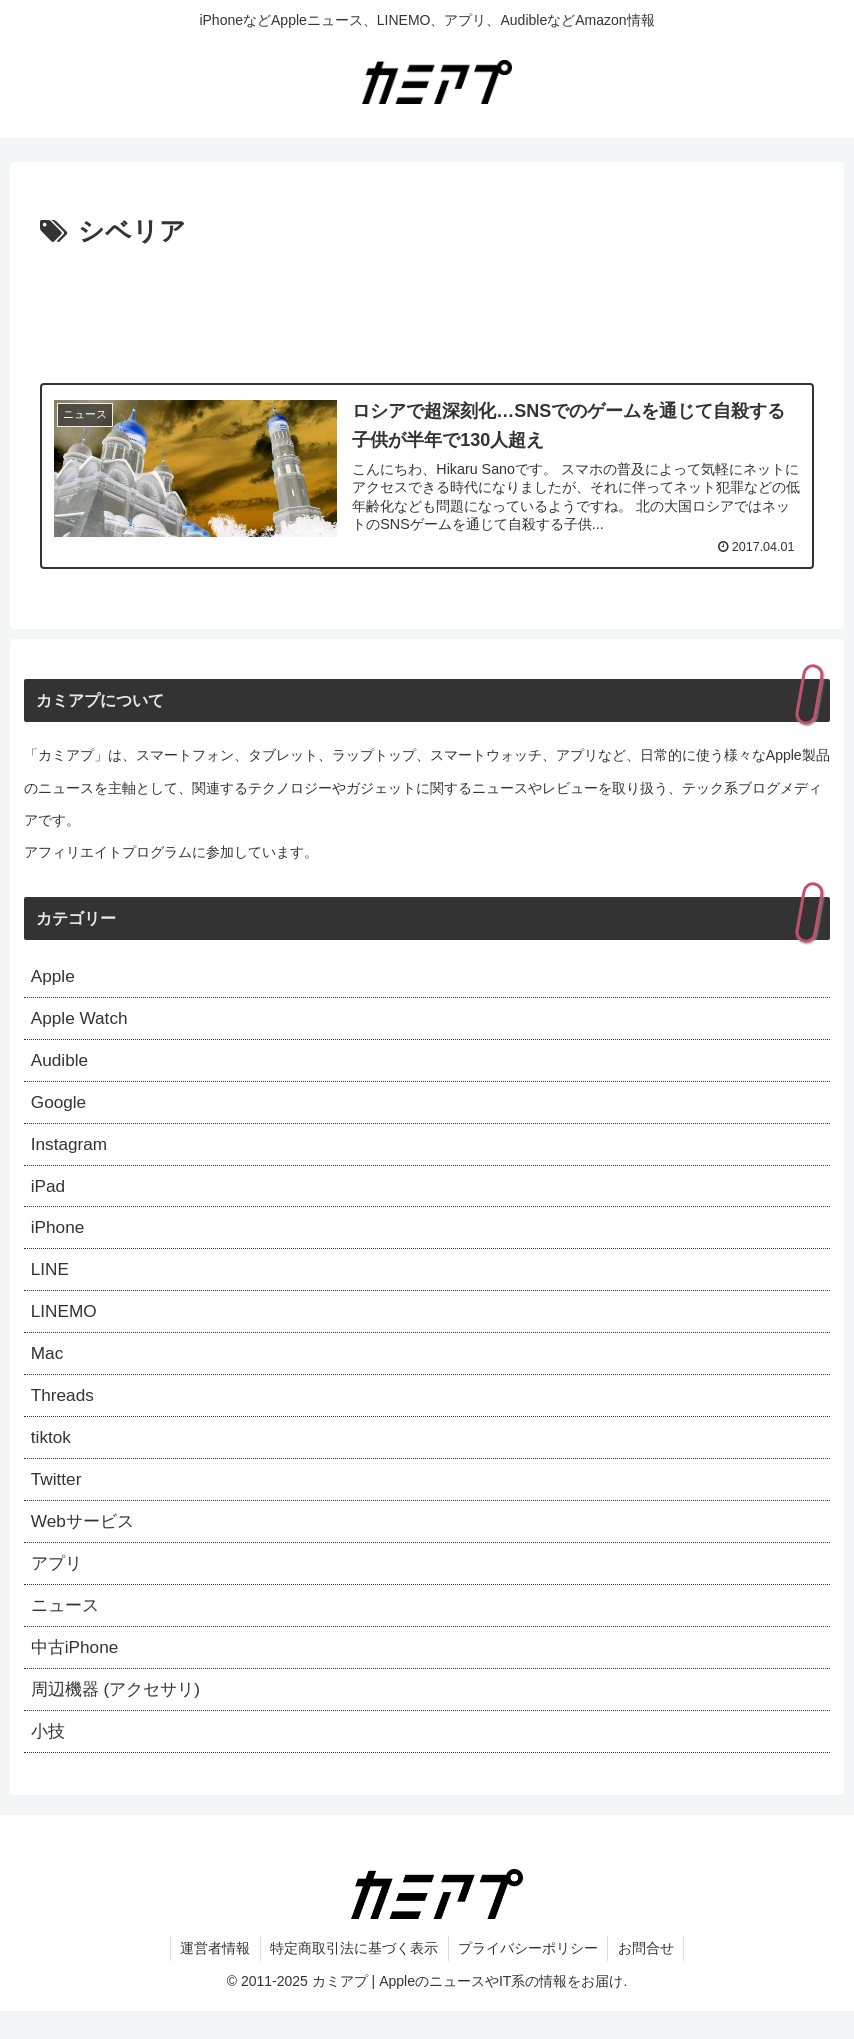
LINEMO (65, 1325)
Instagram (71, 1151)
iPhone (59, 1238)
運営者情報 (214, 1976)
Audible (61, 1064)
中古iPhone (77, 1672)
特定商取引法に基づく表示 (354, 1976)
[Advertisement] (427, 310)
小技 (49, 1758)
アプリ (58, 1585)
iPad (49, 1194)
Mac (48, 1368)
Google (60, 1108)
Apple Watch (81, 1021)
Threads (64, 1411)
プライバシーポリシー (529, 1976)
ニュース (67, 1628)
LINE (51, 1281)
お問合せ (648, 1976)
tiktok (52, 1455)
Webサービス (85, 1542)
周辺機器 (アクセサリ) (120, 1715)
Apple (54, 977)
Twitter (57, 1498)
